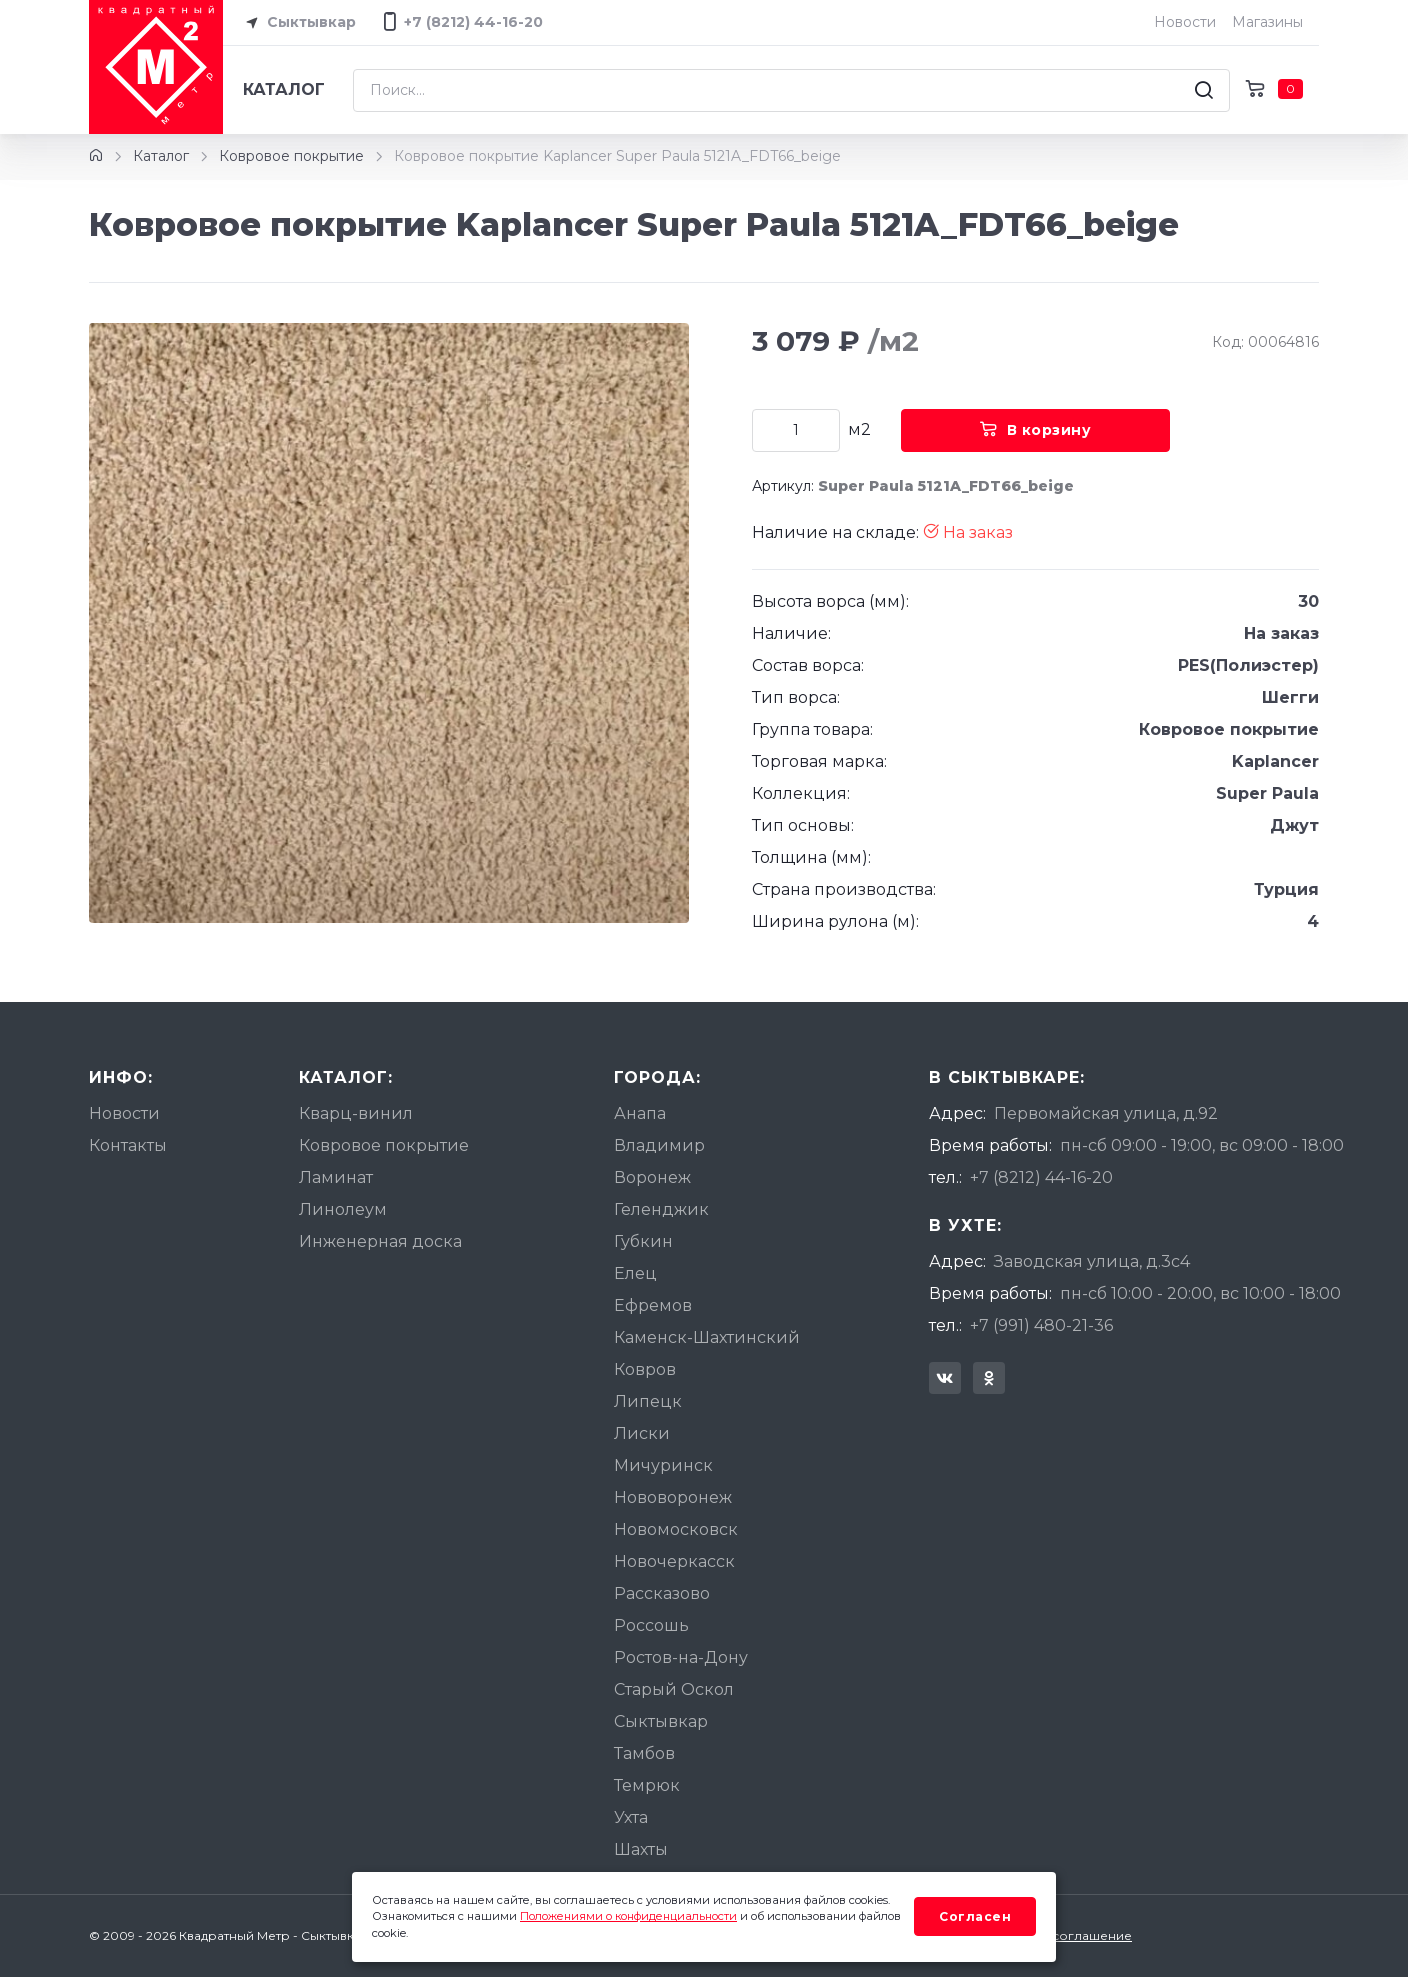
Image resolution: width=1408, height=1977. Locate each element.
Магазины (1267, 22)
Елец (635, 1273)
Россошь (651, 1625)
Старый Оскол (674, 1689)
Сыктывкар (297, 23)
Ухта (631, 1817)
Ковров (645, 1369)
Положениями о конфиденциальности (628, 1916)
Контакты (128, 1145)
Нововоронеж (673, 1497)
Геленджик (661, 1209)
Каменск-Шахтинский (707, 1337)
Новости (1185, 22)
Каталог (284, 89)
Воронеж (652, 1177)
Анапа (640, 1113)
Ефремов (653, 1305)
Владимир (659, 1145)
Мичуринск (663, 1465)
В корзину (1035, 430)
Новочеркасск (674, 1561)
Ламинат (336, 1177)
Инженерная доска (380, 1241)
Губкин (643, 1241)
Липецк (648, 1401)
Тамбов (644, 1753)
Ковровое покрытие (291, 156)
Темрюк (647, 1785)
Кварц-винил (356, 1113)
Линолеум (343, 1209)
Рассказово (662, 1593)
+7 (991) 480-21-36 (1041, 1325)
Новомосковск (676, 1529)
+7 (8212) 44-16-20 (1041, 1177)
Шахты (641, 1849)
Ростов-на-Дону (681, 1657)
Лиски (642, 1433)
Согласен (975, 1916)
